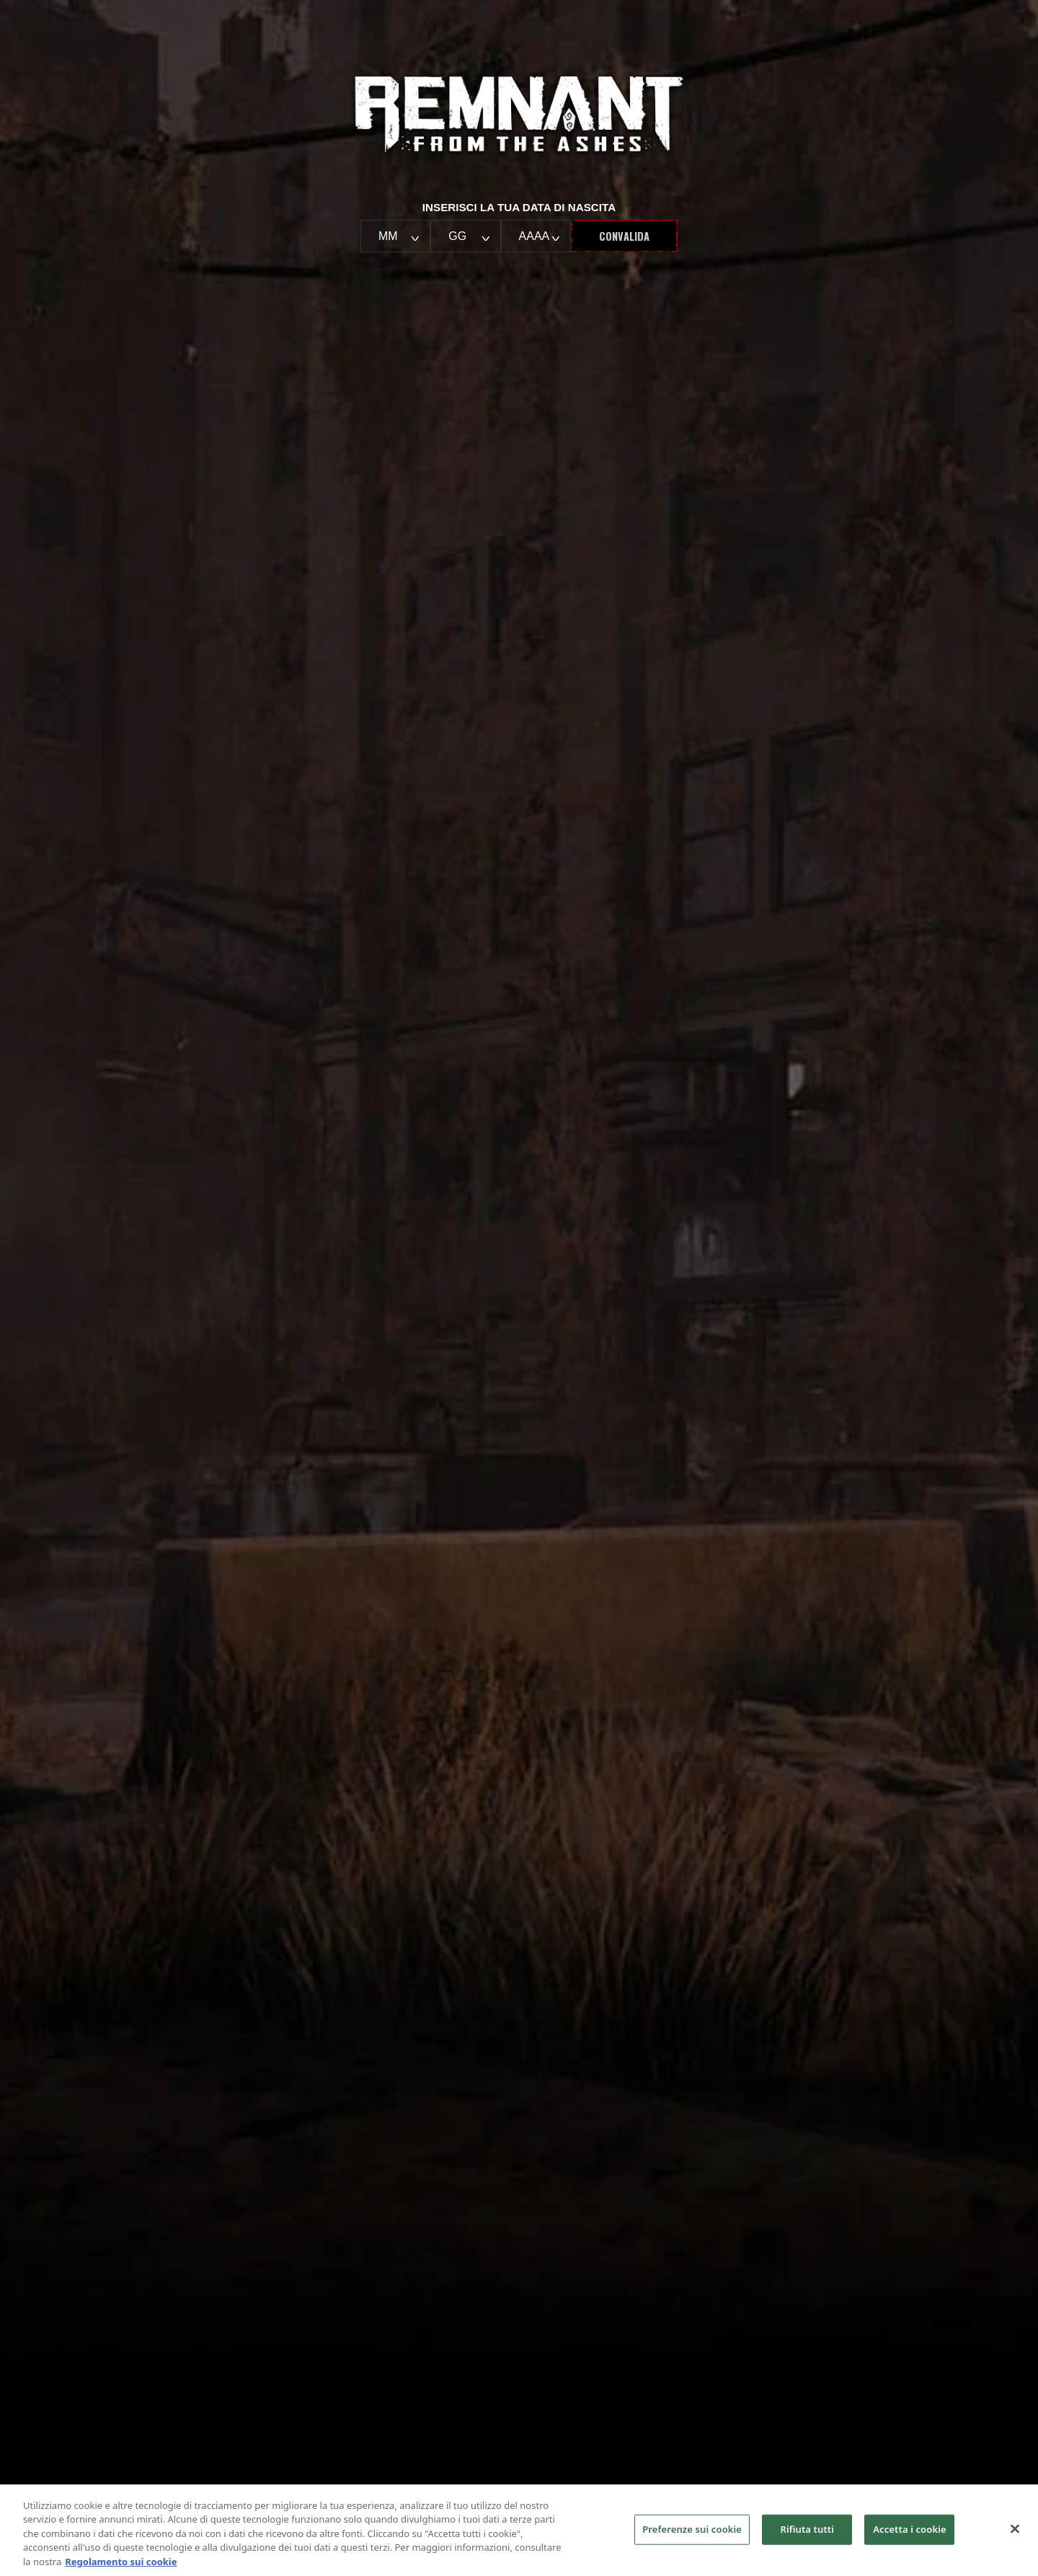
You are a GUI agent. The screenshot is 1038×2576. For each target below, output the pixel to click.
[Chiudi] (1015, 2538)
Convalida (624, 236)
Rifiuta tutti (807, 2537)
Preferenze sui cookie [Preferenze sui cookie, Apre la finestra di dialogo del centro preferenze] (692, 2537)
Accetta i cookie (909, 2537)
